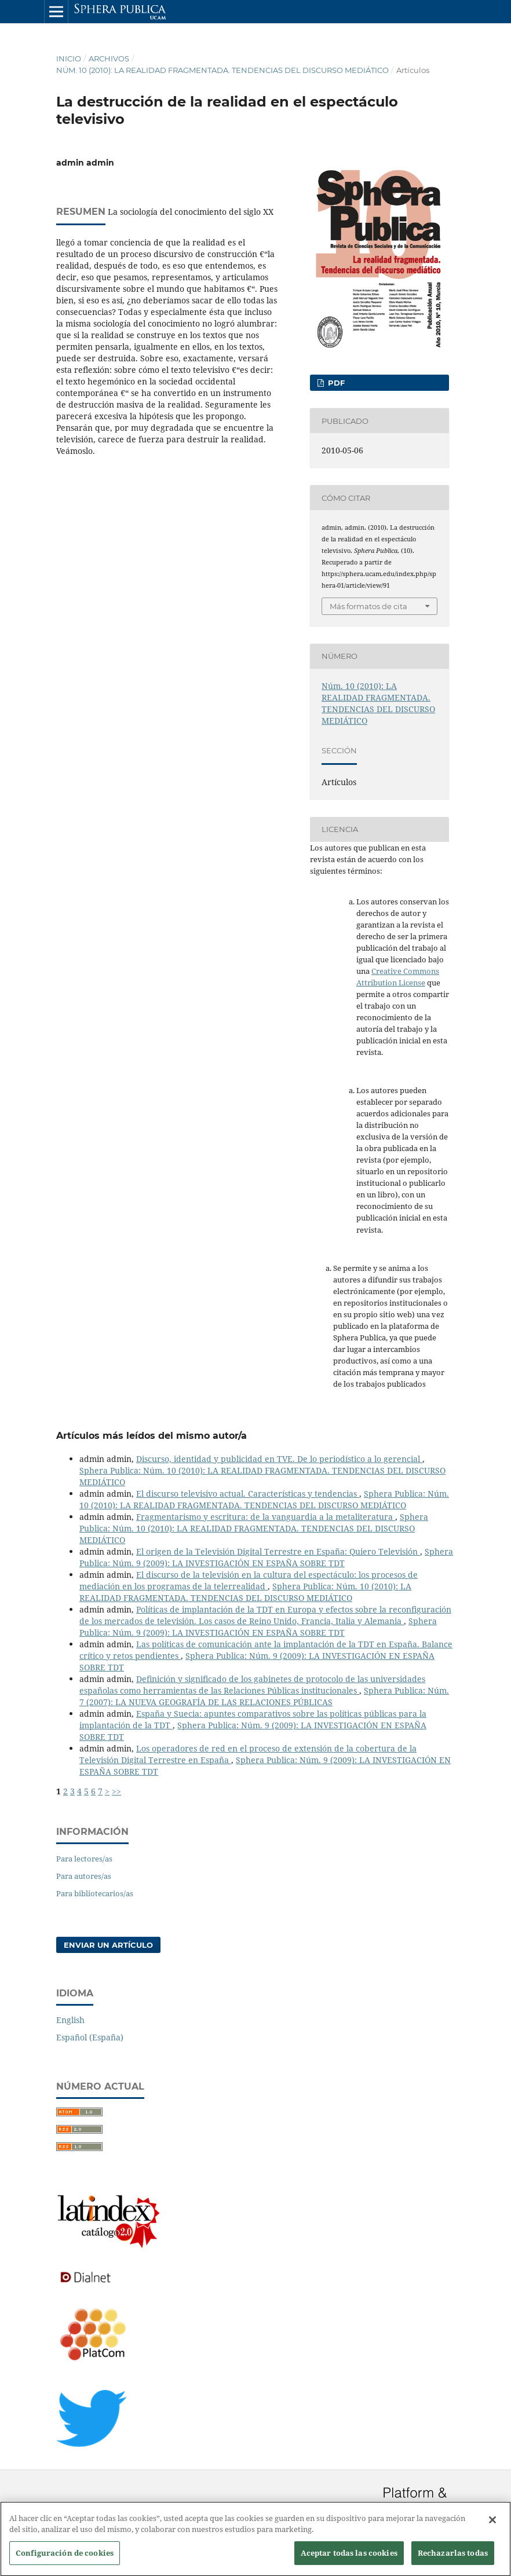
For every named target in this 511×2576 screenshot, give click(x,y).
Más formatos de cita (368, 606)
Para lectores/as (84, 1858)
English (70, 2019)
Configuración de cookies (65, 2558)
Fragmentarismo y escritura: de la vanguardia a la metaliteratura (265, 1516)
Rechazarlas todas (453, 2558)
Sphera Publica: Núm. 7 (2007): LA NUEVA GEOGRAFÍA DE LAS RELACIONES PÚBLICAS (264, 1696)
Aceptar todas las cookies (349, 2558)
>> (116, 1791)
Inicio (68, 58)
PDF (335, 382)
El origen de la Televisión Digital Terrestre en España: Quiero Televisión (278, 1551)
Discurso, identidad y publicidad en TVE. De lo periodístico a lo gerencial (279, 1458)
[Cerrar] (492, 2525)
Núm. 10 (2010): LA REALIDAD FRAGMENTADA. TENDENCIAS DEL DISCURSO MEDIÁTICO (222, 70)
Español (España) (89, 2037)
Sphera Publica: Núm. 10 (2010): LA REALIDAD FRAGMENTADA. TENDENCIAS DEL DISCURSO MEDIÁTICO (264, 1499)
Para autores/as (83, 1876)
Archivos (109, 58)
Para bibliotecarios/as (94, 1893)
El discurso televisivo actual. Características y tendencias (247, 1493)
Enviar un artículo (108, 1945)
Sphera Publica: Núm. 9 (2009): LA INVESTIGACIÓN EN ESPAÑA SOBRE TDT (266, 1557)
